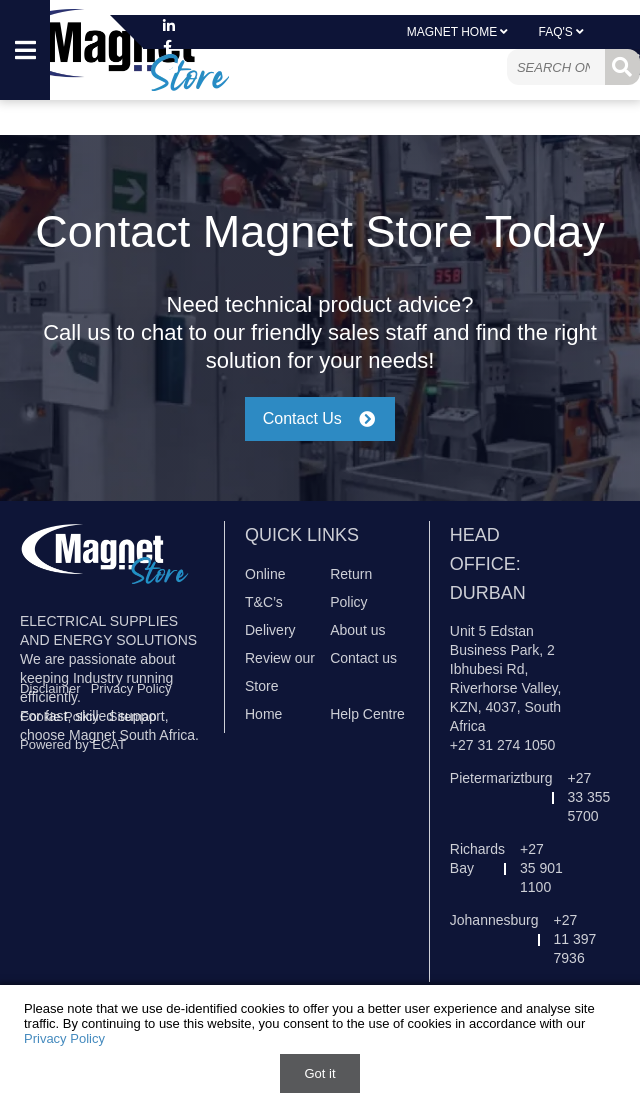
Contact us (363, 658)
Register (491, 64)
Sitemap (133, 716)
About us (357, 630)
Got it (319, 1073)
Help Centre (367, 714)
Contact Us (320, 418)
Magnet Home (458, 32)
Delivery (270, 630)
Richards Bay (477, 858)
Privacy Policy (131, 688)
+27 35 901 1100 (541, 868)
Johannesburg (494, 920)
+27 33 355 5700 (589, 797)
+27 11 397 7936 (575, 939)
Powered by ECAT (73, 744)
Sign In (420, 64)
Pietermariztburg (501, 778)
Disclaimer (50, 688)
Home (263, 714)
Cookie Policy (59, 716)
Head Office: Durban (488, 564)
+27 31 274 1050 (503, 745)
